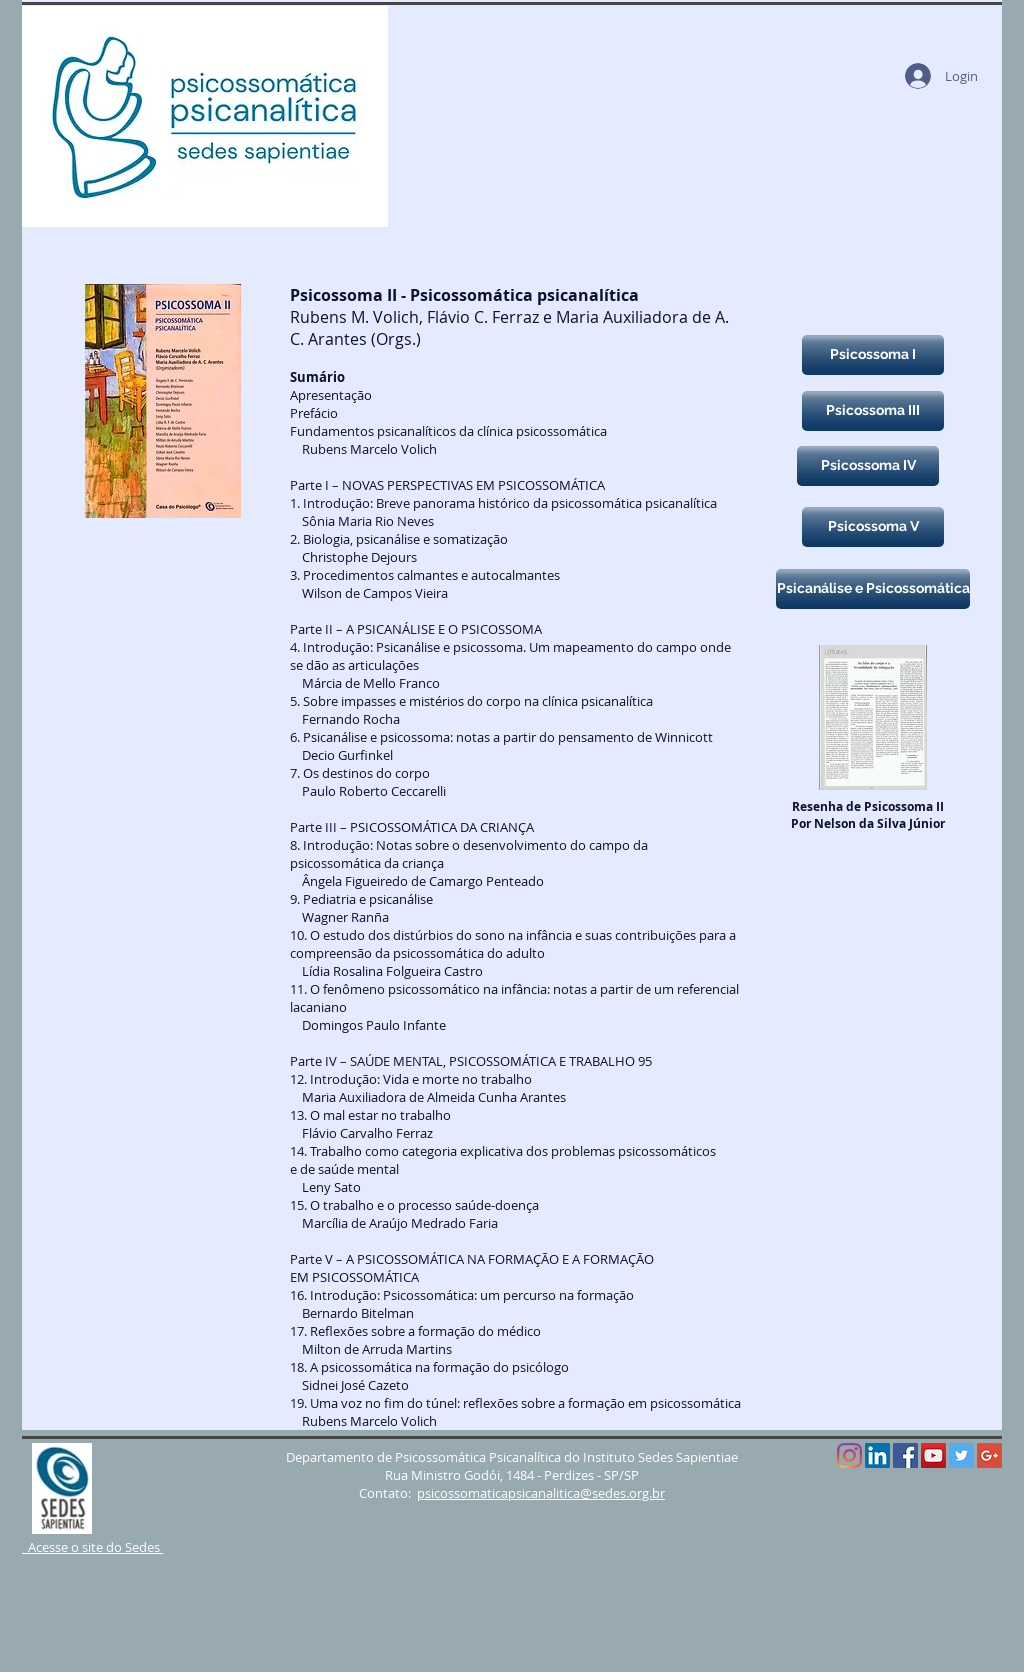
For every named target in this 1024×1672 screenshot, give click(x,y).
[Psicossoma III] (873, 411)
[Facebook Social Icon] (905, 1455)
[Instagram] (849, 1455)
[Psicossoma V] (873, 527)
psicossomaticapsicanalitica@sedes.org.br (541, 1493)
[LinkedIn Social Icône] (877, 1455)
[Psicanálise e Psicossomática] (873, 589)
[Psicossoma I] (873, 355)
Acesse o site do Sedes (92, 1547)
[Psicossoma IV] (868, 466)
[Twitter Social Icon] (961, 1455)
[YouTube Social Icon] (933, 1455)
